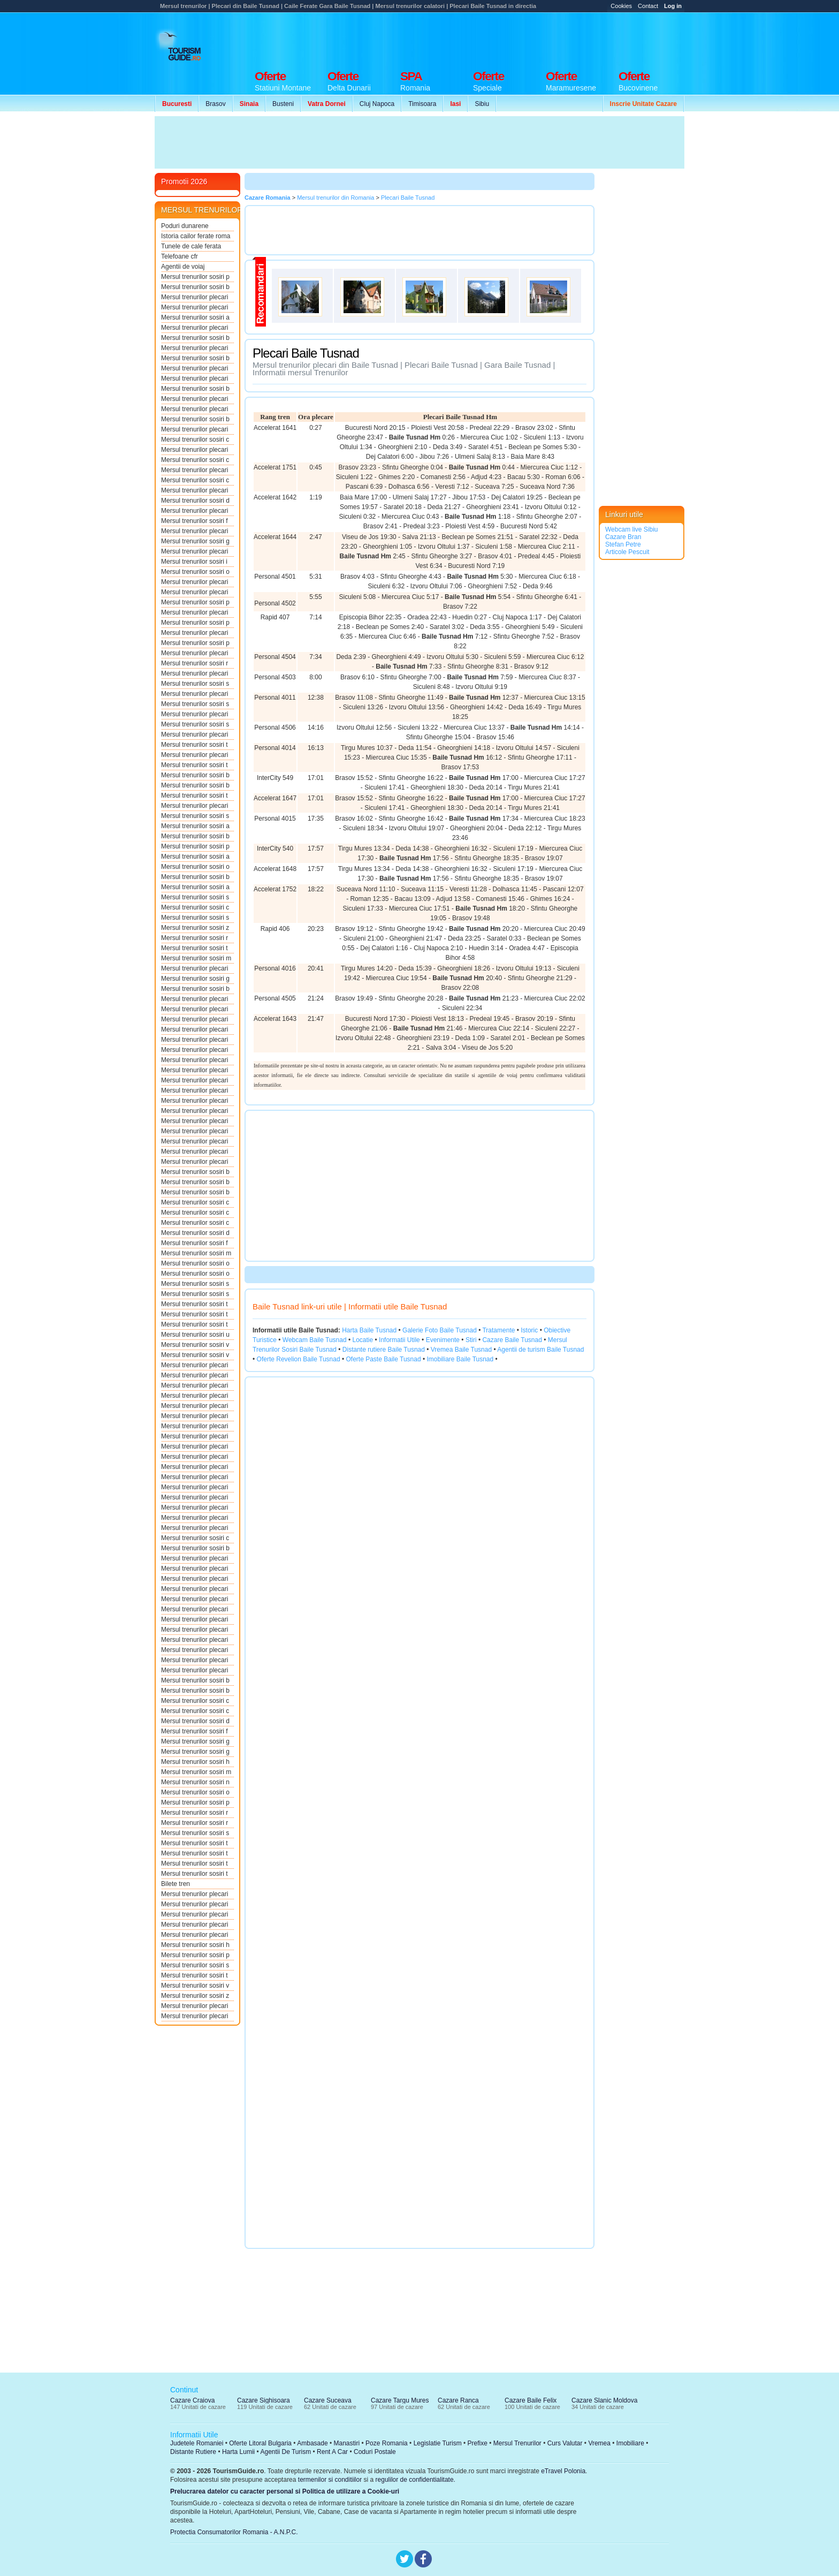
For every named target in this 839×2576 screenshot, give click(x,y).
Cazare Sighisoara (263, 2400)
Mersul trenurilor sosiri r (194, 663)
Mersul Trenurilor (517, 2443)
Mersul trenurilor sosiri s (195, 683)
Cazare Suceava (328, 2400)
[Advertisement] (489, 38)
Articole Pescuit (627, 552)
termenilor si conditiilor (330, 2479)
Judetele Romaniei (196, 2443)
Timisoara (422, 104)
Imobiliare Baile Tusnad (459, 1359)
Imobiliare (630, 2443)
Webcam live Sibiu (631, 529)
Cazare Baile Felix (530, 2400)
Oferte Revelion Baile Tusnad (298, 1359)
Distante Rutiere (193, 2452)
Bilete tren (175, 1884)
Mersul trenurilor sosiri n (195, 1782)
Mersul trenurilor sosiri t (194, 744)
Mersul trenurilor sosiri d (195, 500)
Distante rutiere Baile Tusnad (383, 1349)
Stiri (471, 1340)
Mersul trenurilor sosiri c (195, 439)
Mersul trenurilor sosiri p (195, 277)
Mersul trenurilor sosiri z (195, 927)
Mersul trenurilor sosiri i (194, 561)
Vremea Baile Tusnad (461, 1349)
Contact (648, 6)
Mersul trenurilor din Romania (335, 197)
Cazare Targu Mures (400, 2400)
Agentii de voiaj (182, 266)
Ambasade (312, 2443)
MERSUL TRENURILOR (201, 210)
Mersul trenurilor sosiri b (195, 287)
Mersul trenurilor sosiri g (195, 541)
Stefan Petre (623, 544)
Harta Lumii (238, 2452)
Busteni (283, 104)
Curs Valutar (565, 2443)
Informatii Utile (399, 1340)
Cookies (621, 6)
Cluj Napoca (377, 104)
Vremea (599, 2443)
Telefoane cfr (179, 256)
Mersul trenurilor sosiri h (195, 1762)
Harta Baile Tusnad (369, 1330)
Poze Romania (386, 2443)
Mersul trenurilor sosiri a (195, 317)
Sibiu (482, 104)
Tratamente (498, 1330)
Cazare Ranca (458, 2400)
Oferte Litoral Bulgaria (260, 2443)
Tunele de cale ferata (191, 246)
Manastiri (346, 2443)
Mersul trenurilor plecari (194, 297)
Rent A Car (332, 2452)
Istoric (529, 1330)
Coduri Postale (375, 2452)
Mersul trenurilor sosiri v (195, 1344)
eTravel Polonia (563, 2471)
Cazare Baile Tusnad (511, 1340)
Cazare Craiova (192, 2400)
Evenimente (443, 1340)
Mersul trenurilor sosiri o (195, 571)
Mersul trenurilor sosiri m (196, 958)
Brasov (215, 104)
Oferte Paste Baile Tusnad (383, 1359)
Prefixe (477, 2443)
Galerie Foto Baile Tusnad (439, 1330)
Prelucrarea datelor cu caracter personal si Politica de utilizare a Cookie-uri (284, 2491)
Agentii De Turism (286, 2452)
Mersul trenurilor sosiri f (194, 521)
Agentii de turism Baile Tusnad (540, 1349)
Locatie (363, 1340)
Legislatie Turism (438, 2443)
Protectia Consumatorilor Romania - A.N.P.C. (234, 2532)
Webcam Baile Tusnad (315, 1340)
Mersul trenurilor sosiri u (195, 1334)
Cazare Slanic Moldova (604, 2400)
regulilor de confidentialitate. (415, 2479)
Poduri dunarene (185, 226)
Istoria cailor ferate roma (195, 236)
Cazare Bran (623, 537)
